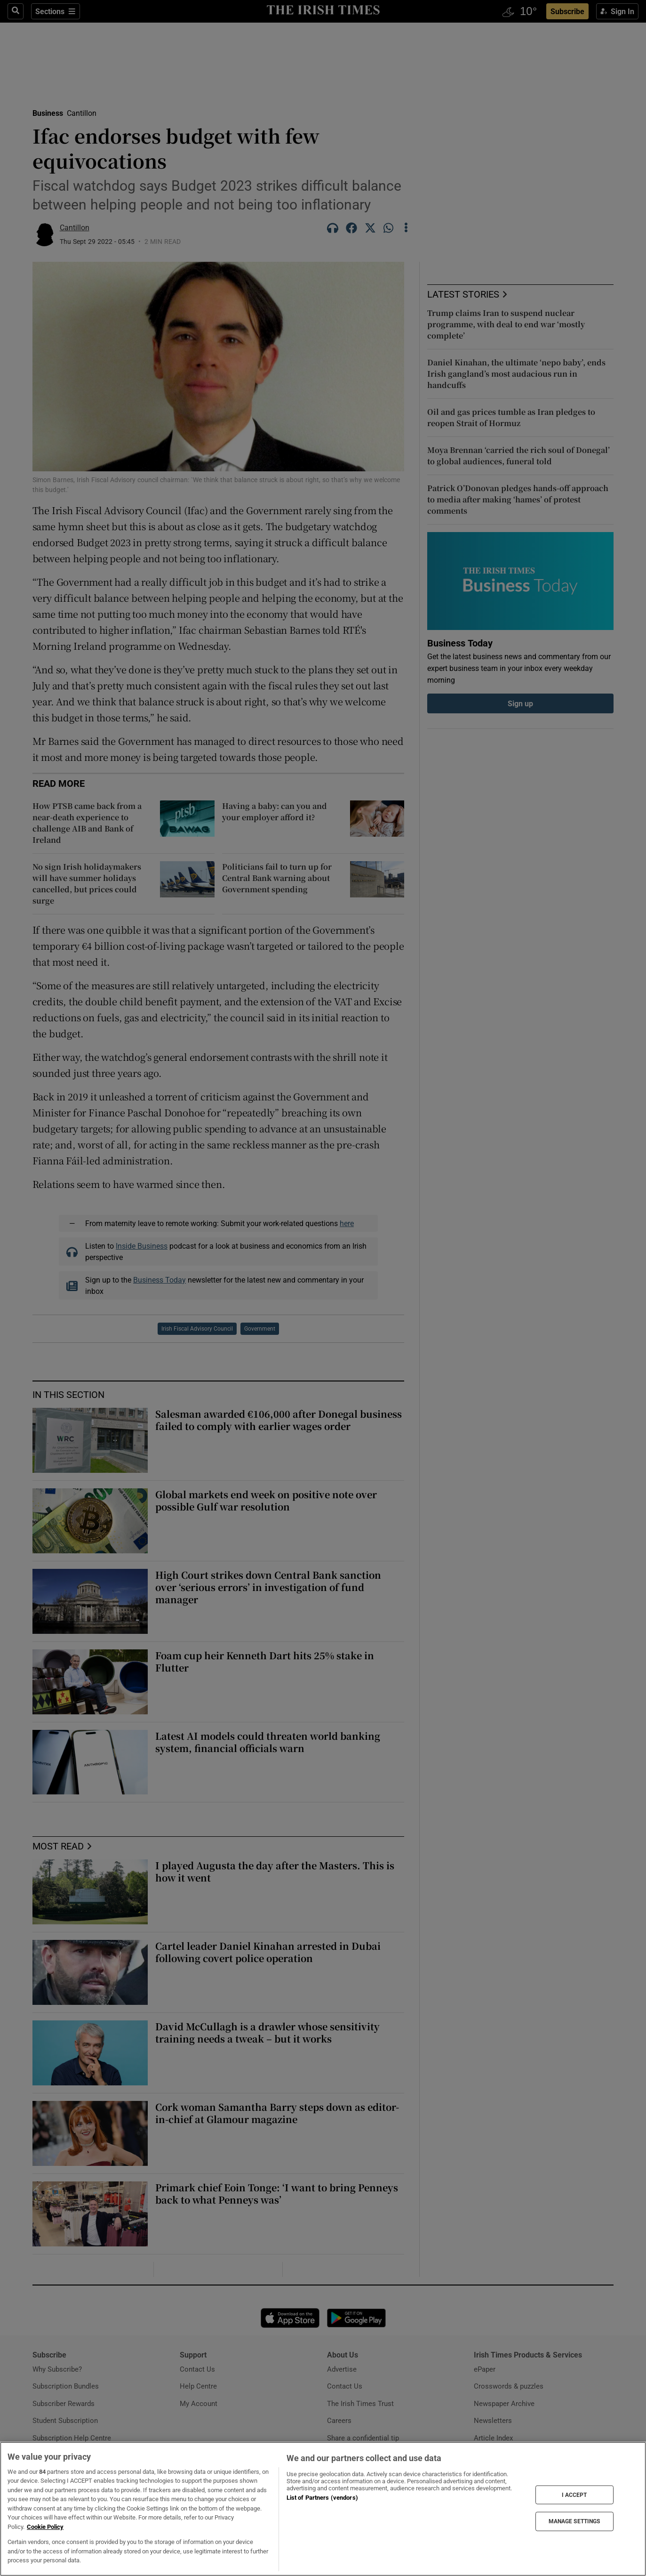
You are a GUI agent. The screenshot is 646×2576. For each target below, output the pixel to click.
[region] (323, 2509)
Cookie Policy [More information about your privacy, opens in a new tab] (45, 2526)
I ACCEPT (574, 2494)
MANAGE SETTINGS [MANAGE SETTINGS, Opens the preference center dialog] (574, 2521)
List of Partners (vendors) (322, 2497)
